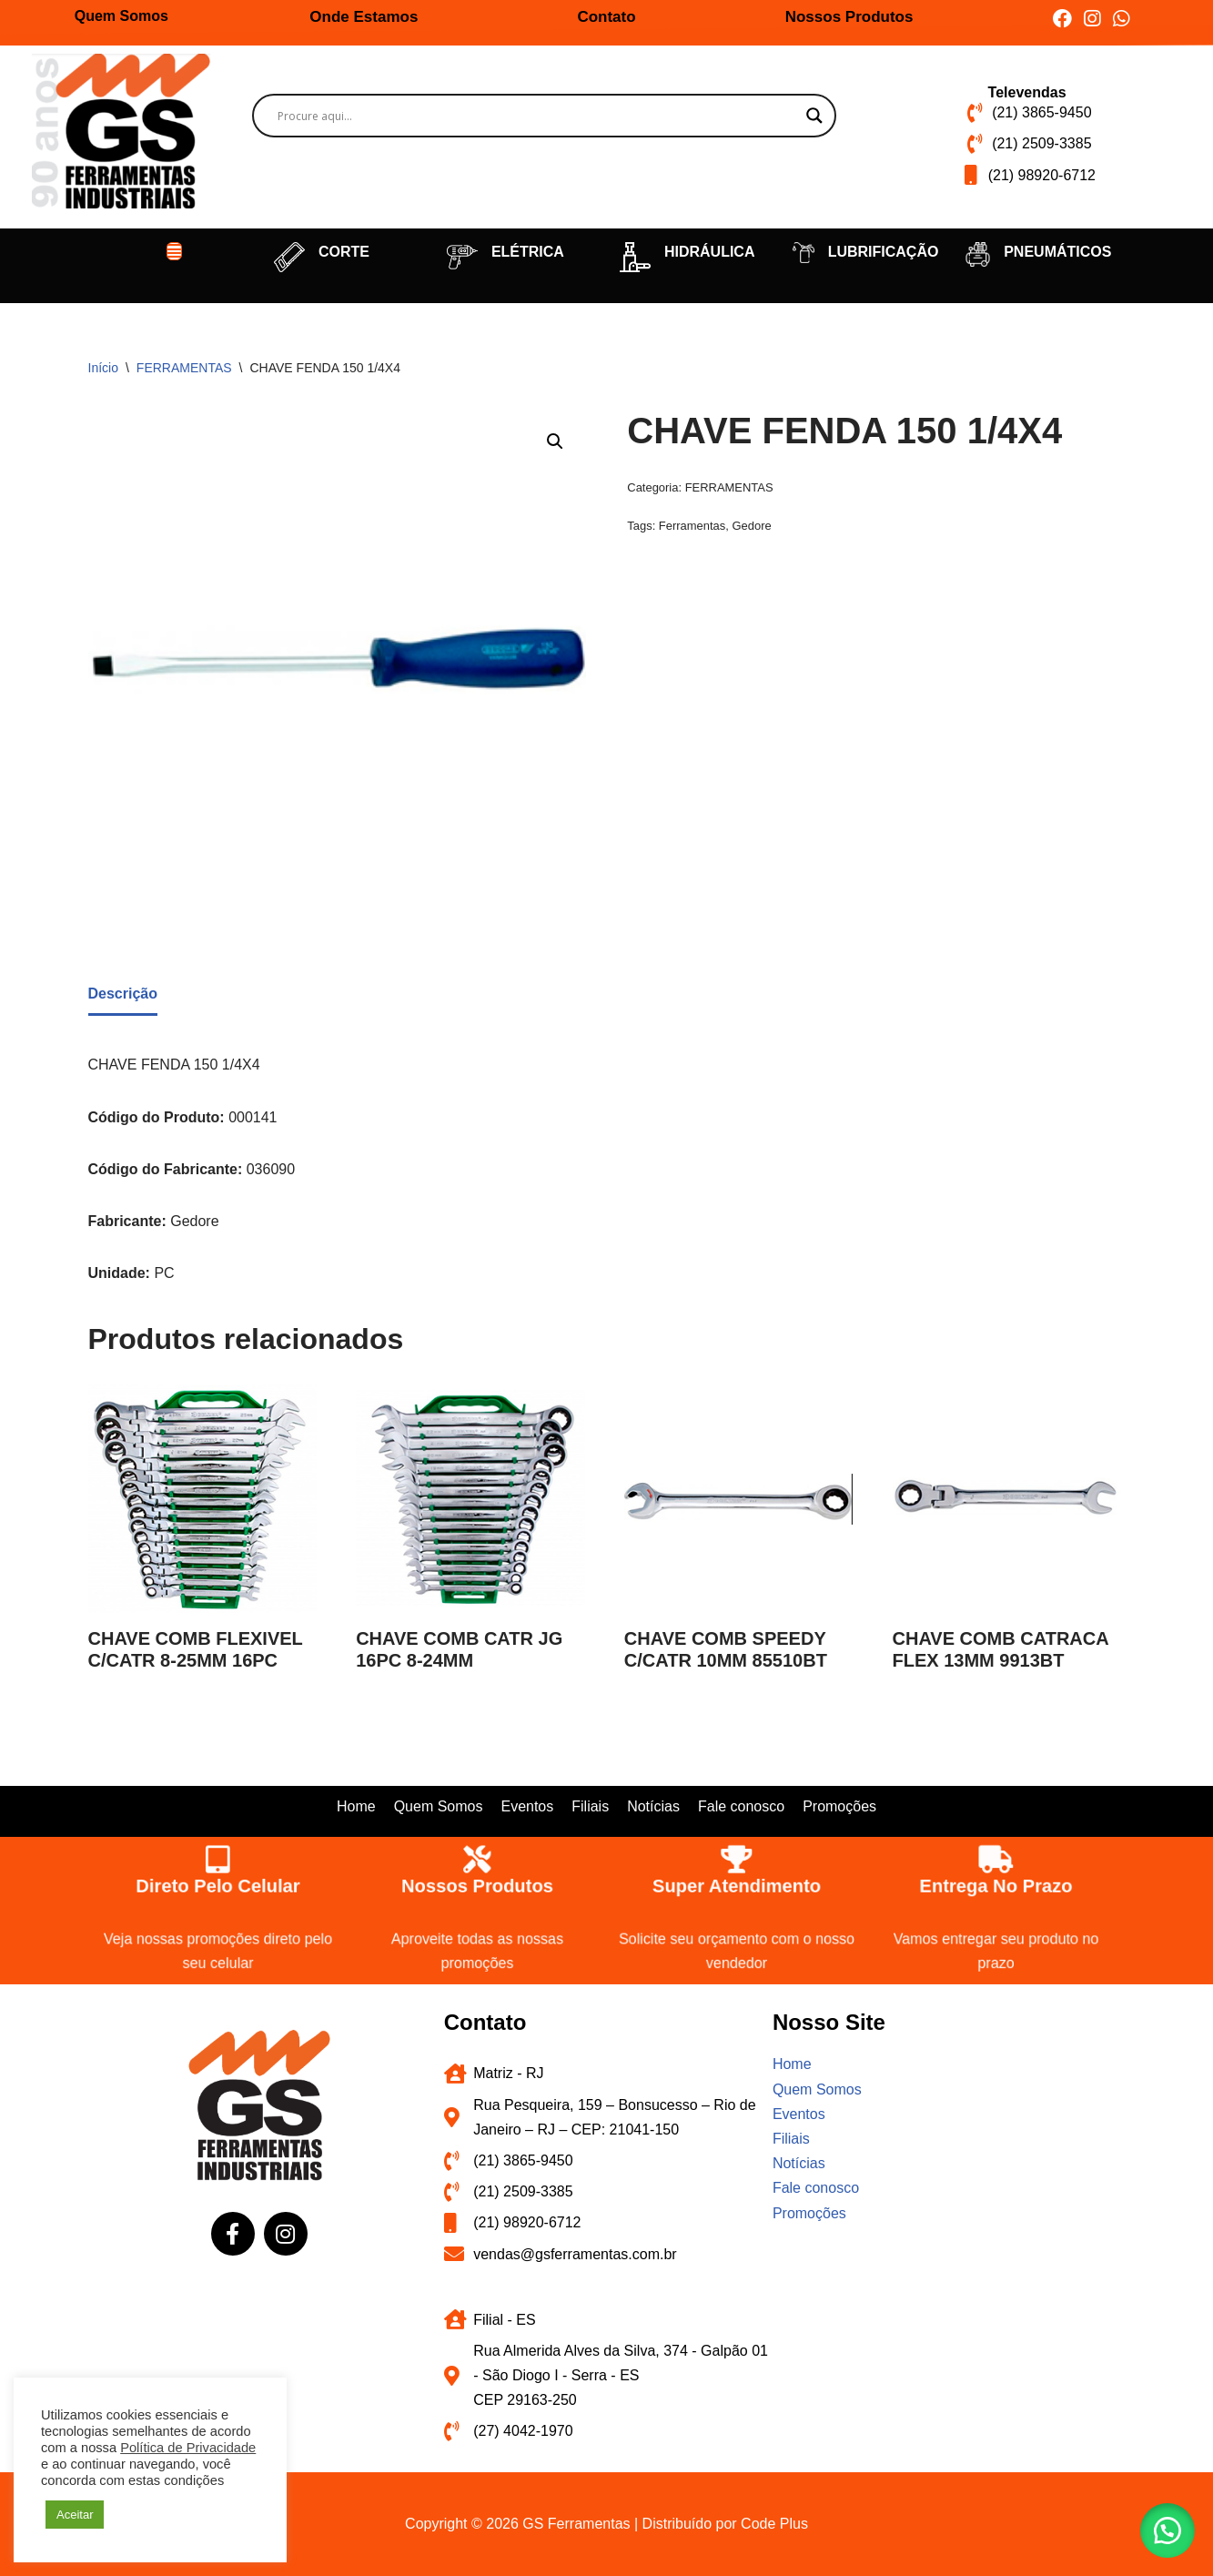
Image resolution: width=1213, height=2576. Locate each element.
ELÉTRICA (527, 251)
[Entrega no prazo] (995, 1857)
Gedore (751, 525)
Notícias (653, 1806)
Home (356, 1806)
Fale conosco (741, 1806)
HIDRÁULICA (709, 251)
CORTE (343, 251)
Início (103, 367)
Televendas (1027, 92)
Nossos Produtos (849, 16)
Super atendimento (736, 1884)
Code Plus (774, 2523)
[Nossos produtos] (476, 1857)
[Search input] (536, 115)
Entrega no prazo (995, 1884)
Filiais (590, 1806)
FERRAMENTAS (184, 367)
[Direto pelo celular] (217, 1857)
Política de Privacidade (188, 2447)
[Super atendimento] (736, 1857)
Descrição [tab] (123, 993)
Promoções (839, 1806)
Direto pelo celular (217, 1884)
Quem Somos (121, 16)
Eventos (526, 1806)
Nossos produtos (477, 1884)
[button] (175, 251)
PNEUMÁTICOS (1057, 251)
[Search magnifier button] (814, 115)
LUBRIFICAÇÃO (883, 251)
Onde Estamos (363, 16)
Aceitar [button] (74, 2514)
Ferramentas (692, 525)
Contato (606, 16)
